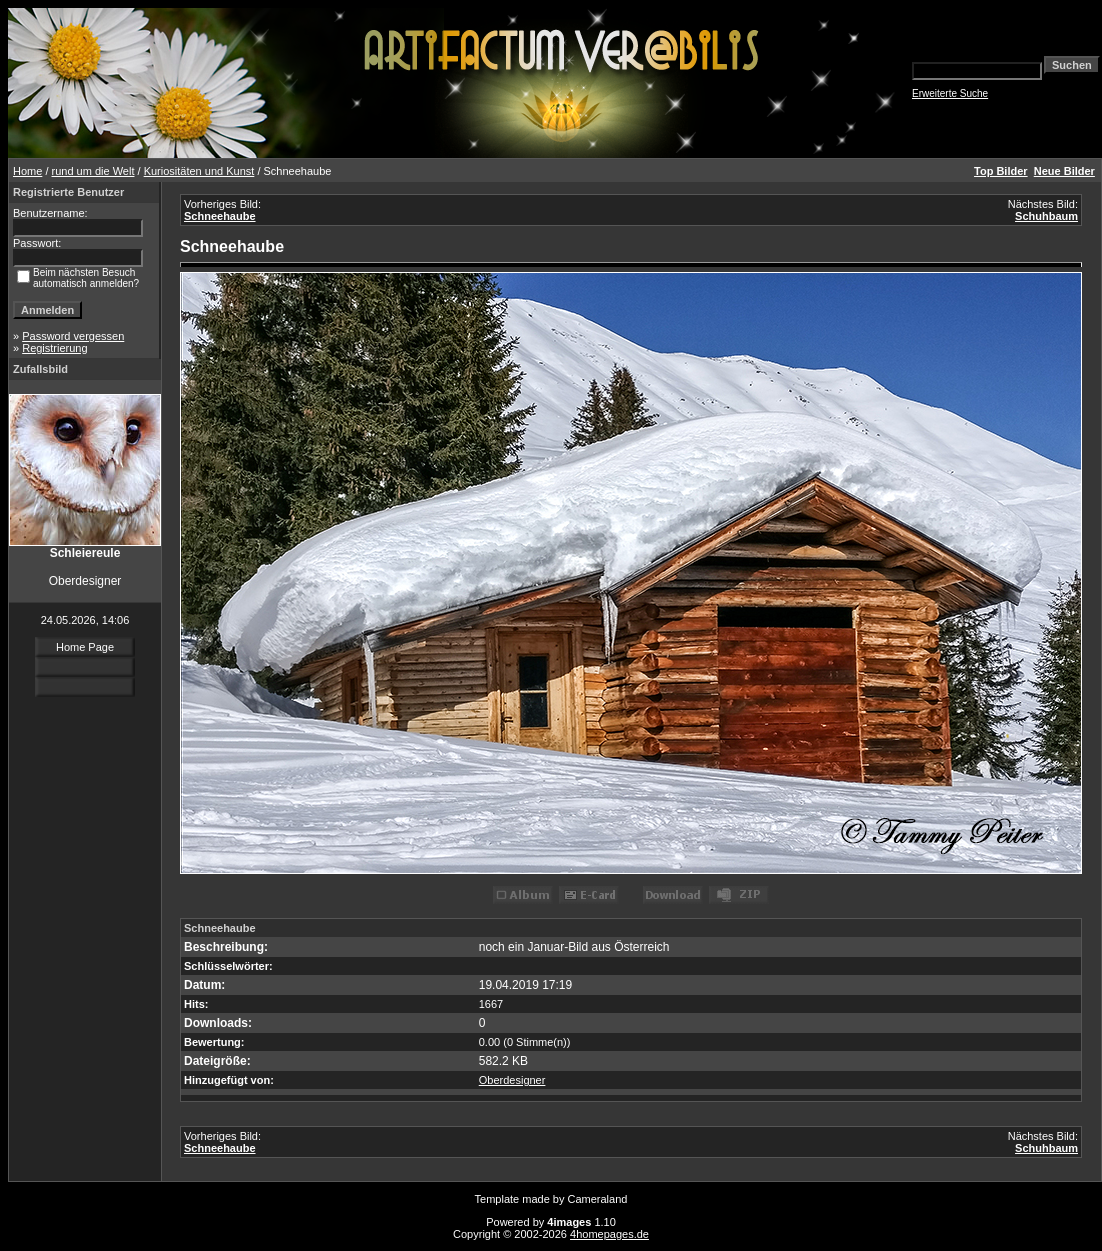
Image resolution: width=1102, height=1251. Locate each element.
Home (27, 171)
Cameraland (598, 1199)
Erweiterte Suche (950, 93)
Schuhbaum (1046, 216)
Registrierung (54, 348)
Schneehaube (220, 216)
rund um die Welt (93, 171)
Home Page (85, 647)
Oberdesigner (512, 1080)
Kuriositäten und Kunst (199, 171)
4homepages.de (609, 1234)
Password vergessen (73, 336)
